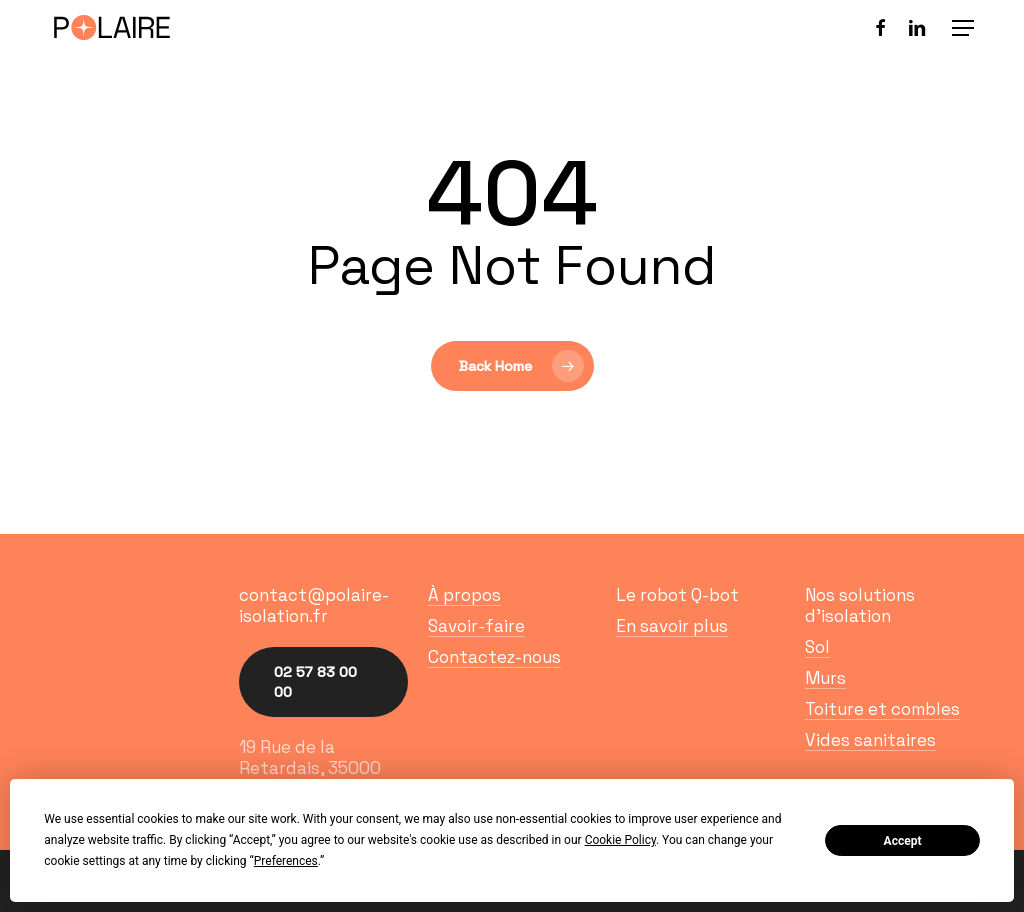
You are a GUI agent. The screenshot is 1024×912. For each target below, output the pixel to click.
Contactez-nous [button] (494, 657)
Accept (903, 841)
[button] (963, 28)
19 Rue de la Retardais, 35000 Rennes (310, 768)
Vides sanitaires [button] (870, 740)
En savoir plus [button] (672, 626)
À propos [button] (464, 595)
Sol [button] (817, 647)
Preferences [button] (286, 861)
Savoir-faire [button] (476, 626)
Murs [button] (825, 678)
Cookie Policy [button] (620, 840)
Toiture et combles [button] (882, 709)
